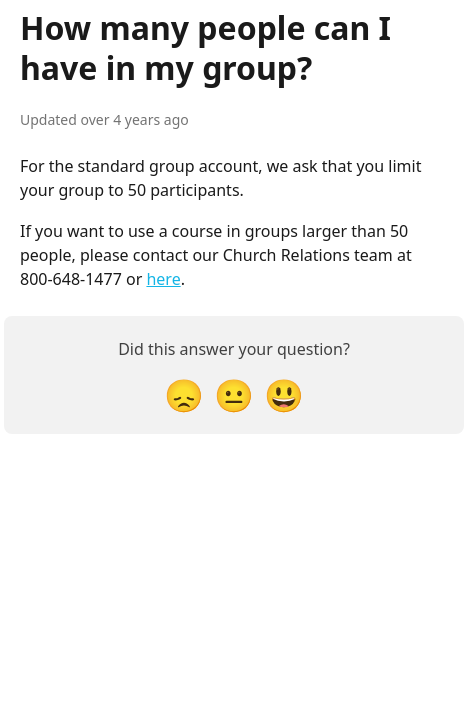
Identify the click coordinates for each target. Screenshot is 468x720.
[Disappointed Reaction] (184, 394)
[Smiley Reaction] (284, 394)
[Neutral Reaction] (234, 394)
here (163, 279)
